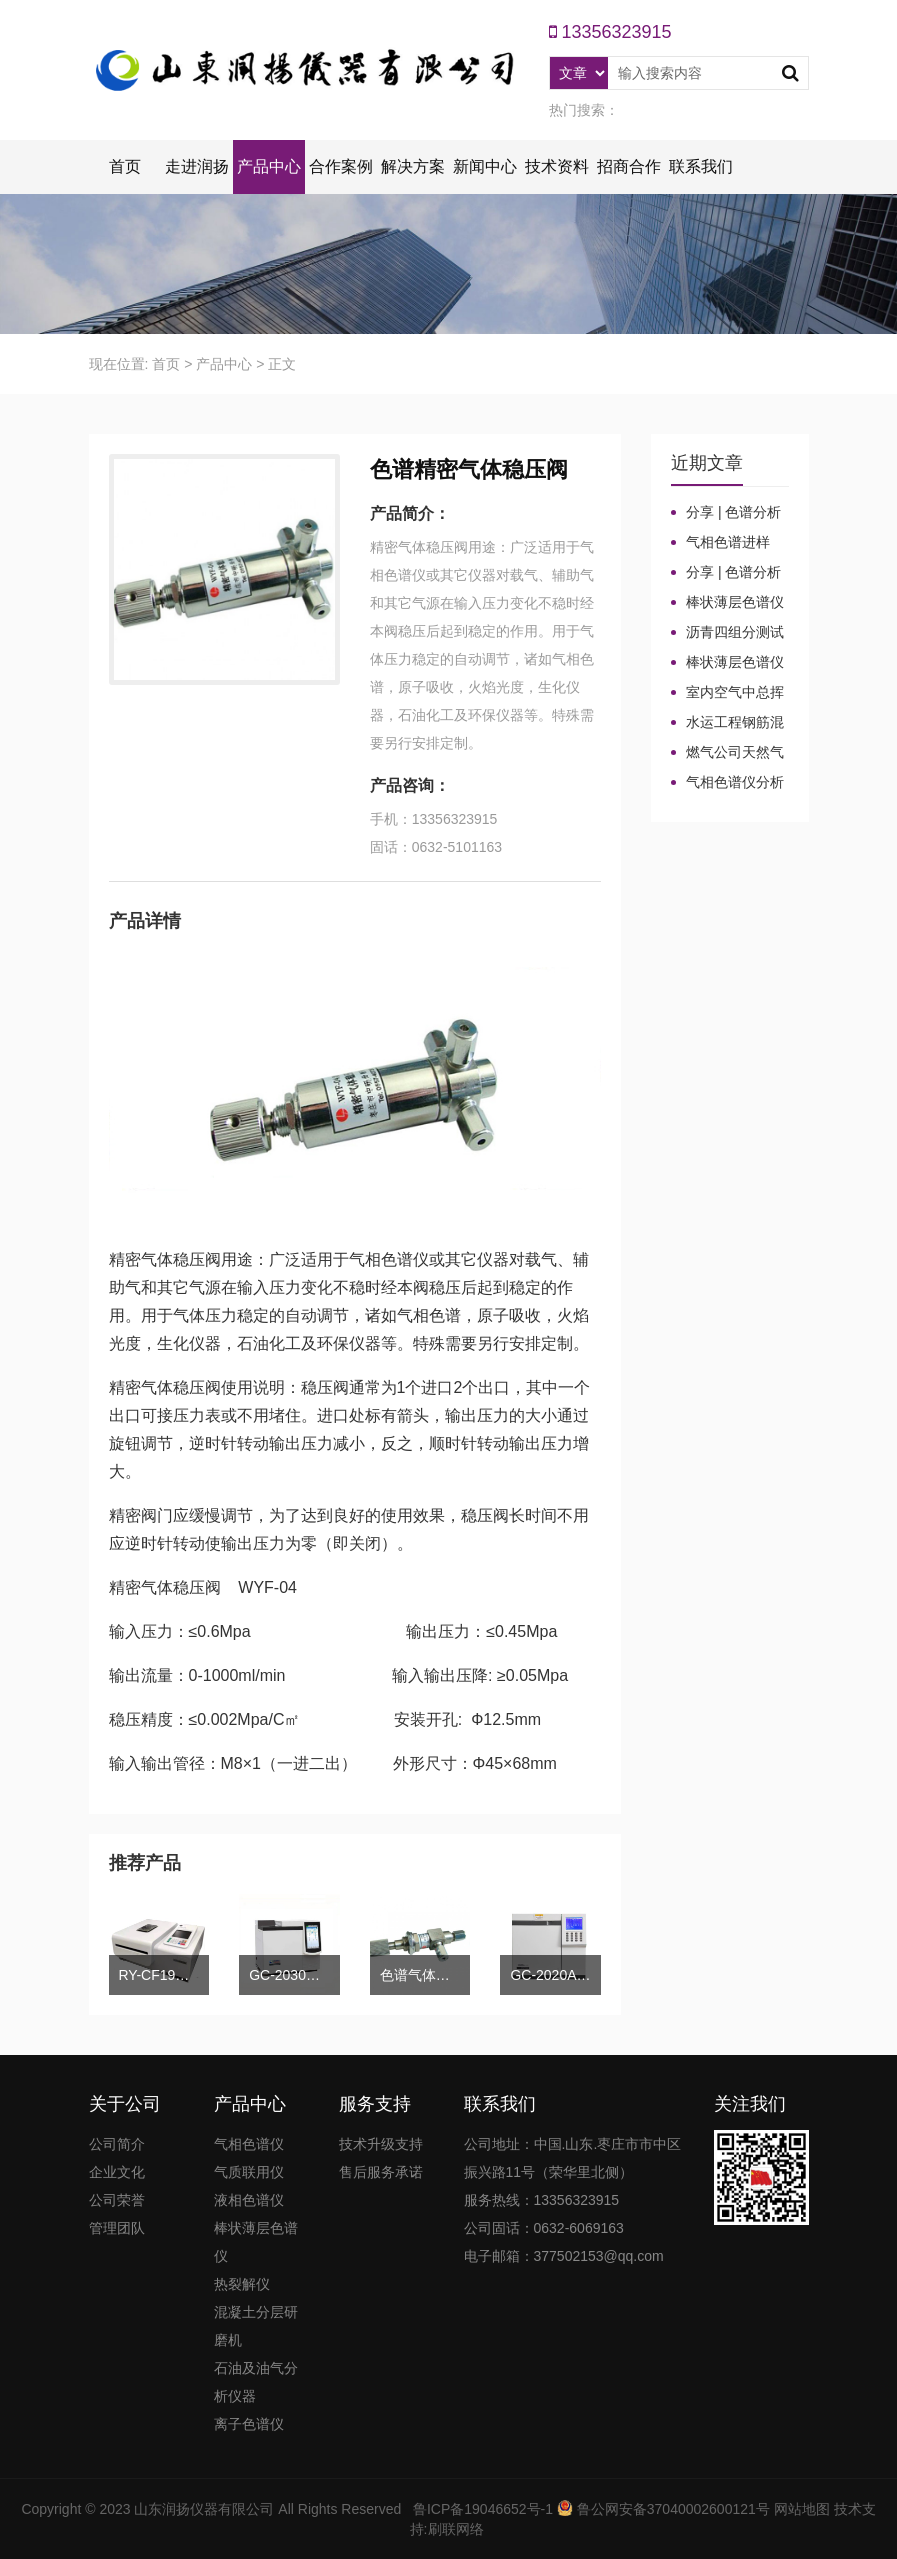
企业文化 (117, 2172)
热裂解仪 (242, 2284)
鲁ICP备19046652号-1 (483, 2509)
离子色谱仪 (249, 2424)
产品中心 (269, 166)
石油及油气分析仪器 (256, 2382)
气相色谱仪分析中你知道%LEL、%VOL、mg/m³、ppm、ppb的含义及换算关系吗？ (727, 783)
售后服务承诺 (381, 2172)
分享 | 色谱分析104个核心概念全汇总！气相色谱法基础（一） (727, 573)
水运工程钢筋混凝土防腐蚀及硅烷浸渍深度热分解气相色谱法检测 (727, 723)
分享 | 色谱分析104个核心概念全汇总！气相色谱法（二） (727, 513)
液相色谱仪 (249, 2200)
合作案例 (341, 166)
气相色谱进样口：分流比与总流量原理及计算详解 (727, 543)
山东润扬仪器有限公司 (204, 2509)
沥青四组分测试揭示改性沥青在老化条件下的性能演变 (727, 633)
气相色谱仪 (249, 2144)
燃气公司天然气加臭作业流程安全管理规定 (727, 753)
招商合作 (629, 166)
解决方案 (413, 166)
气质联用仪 (249, 2172)
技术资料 (557, 166)
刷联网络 (456, 2529)
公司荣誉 (117, 2200)
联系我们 (701, 166)
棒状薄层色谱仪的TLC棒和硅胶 (727, 603)
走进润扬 (197, 166)
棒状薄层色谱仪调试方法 (727, 663)
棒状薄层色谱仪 (256, 2242)
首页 (125, 166)
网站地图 (802, 2509)
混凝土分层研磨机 (256, 2326)
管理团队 (117, 2228)
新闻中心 (485, 166)
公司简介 (117, 2144)
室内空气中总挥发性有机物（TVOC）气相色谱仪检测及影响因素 (727, 693)
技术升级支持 (381, 2144)
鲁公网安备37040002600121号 (671, 2509)
